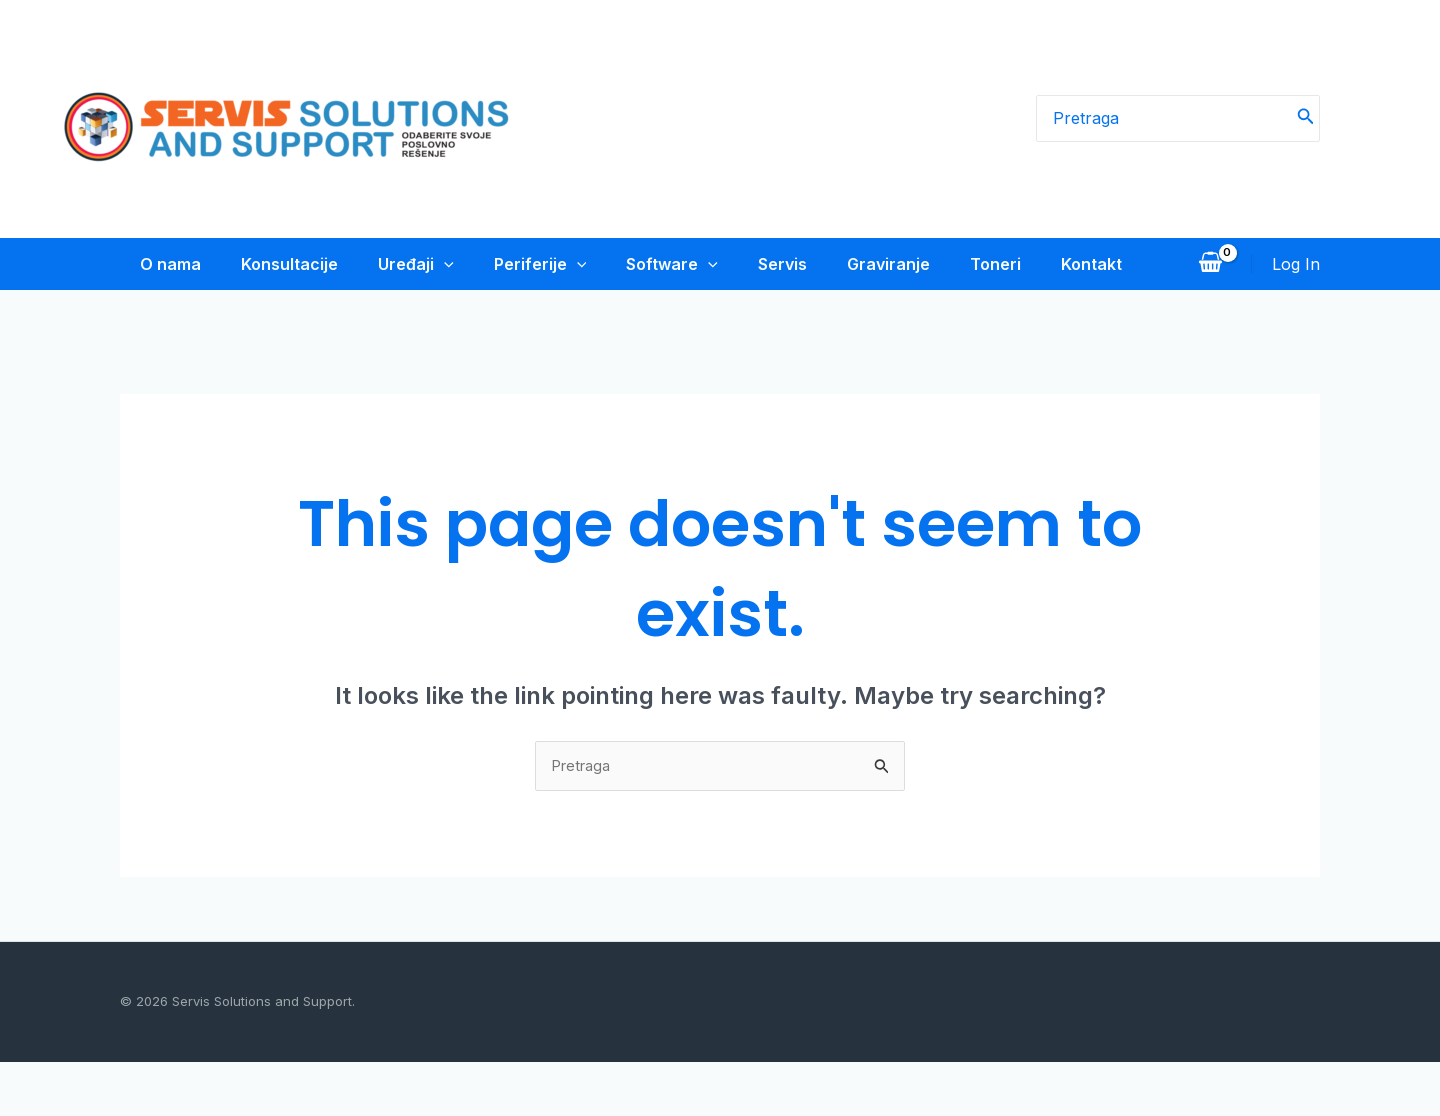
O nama (150, 264)
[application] (432, 264)
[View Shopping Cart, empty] (1210, 290)
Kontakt (150, 316)
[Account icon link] (1296, 290)
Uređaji (404, 264)
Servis (782, 264)
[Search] (1306, 119)
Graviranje (892, 264)
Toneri (1003, 264)
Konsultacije (273, 264)
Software (668, 264)
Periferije (532, 264)
